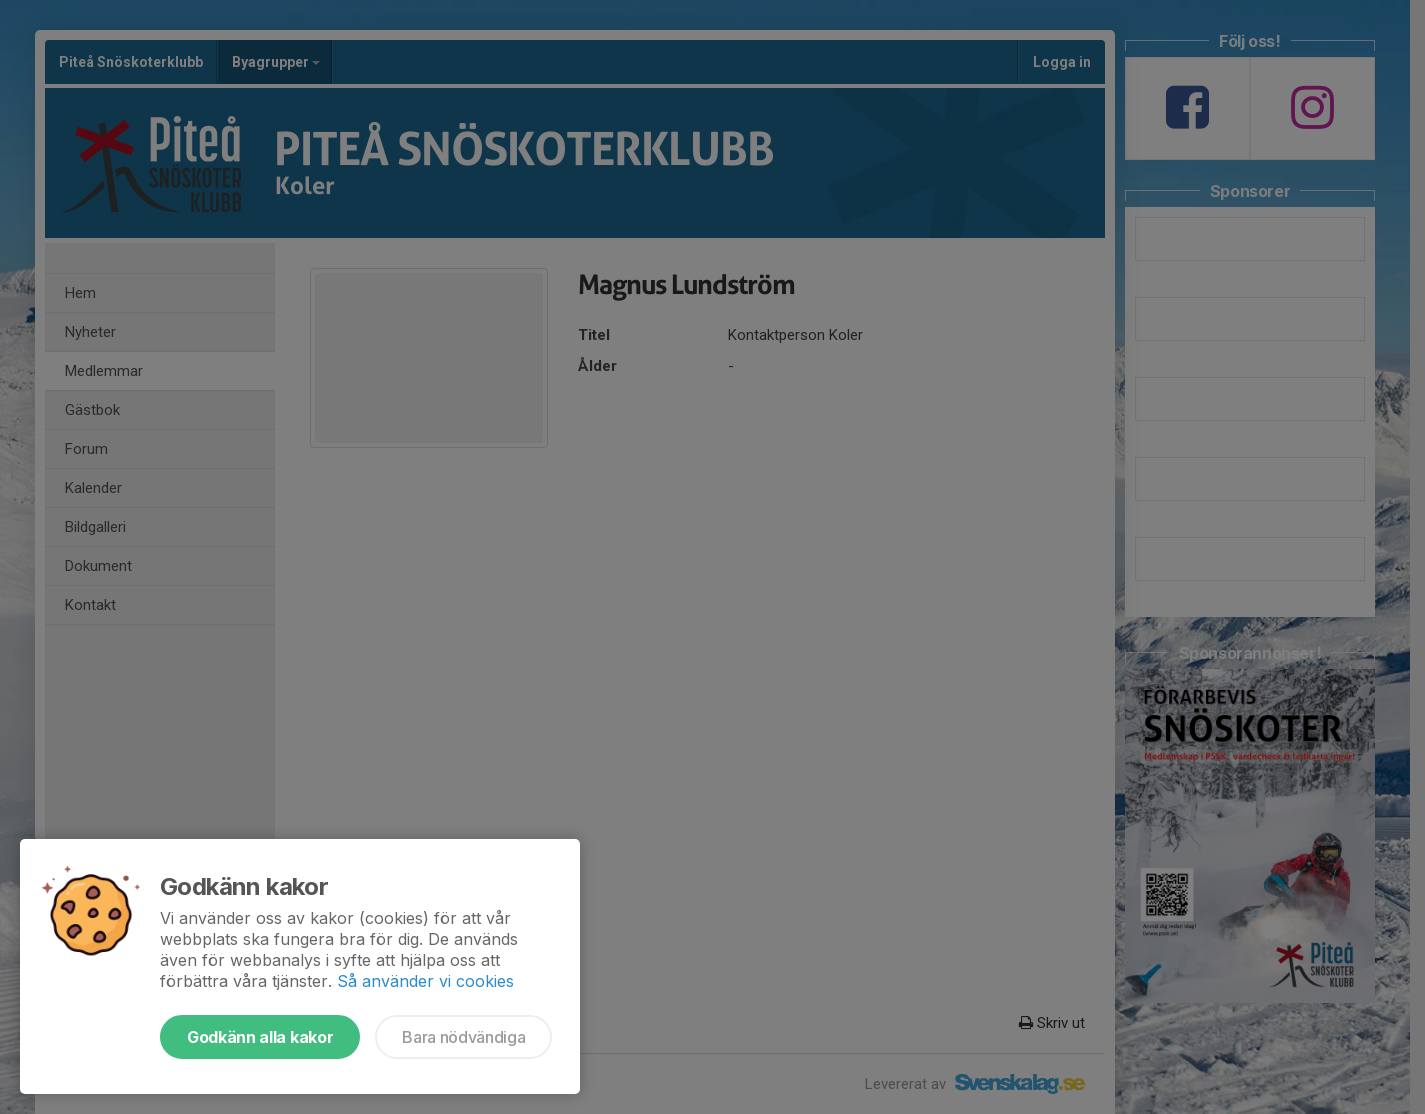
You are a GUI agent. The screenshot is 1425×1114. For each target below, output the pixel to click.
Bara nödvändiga (463, 1037)
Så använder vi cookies (425, 981)
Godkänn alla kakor (260, 1037)
